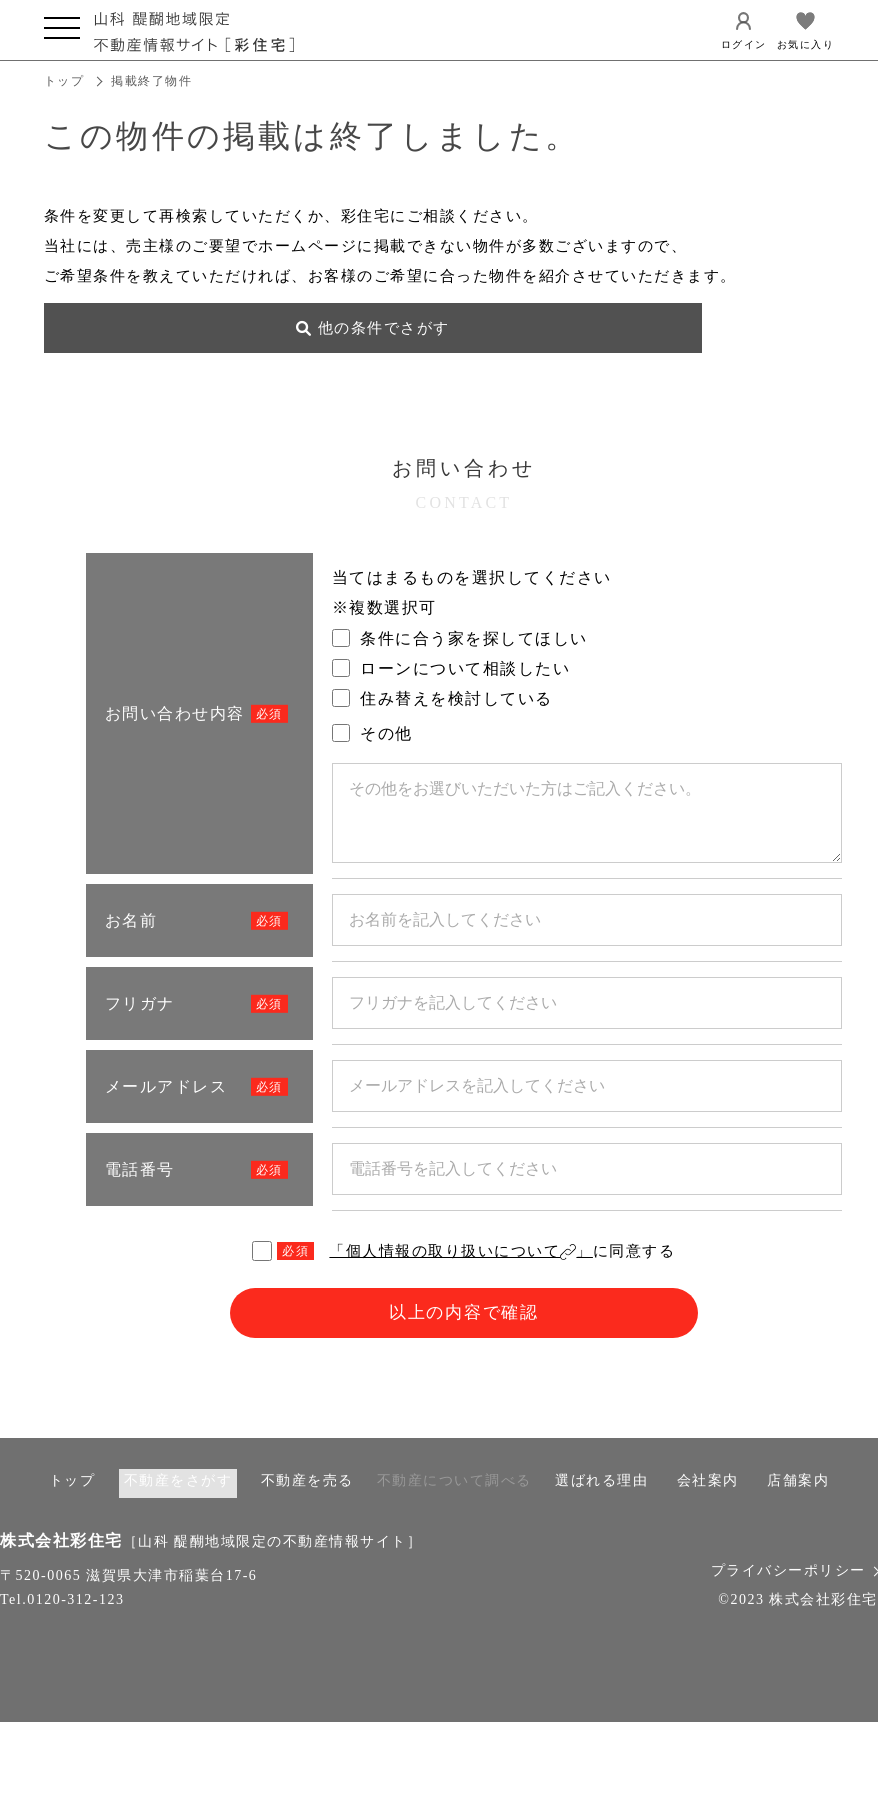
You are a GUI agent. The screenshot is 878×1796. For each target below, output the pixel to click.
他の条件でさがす (164, 346)
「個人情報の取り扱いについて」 (461, 1269)
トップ (64, 81)
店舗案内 (798, 1501)
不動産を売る (307, 1501)
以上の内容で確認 (464, 1333)
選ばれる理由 (601, 1501)
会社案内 (708, 1501)
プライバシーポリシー (794, 1592)
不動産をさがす (178, 1501)
